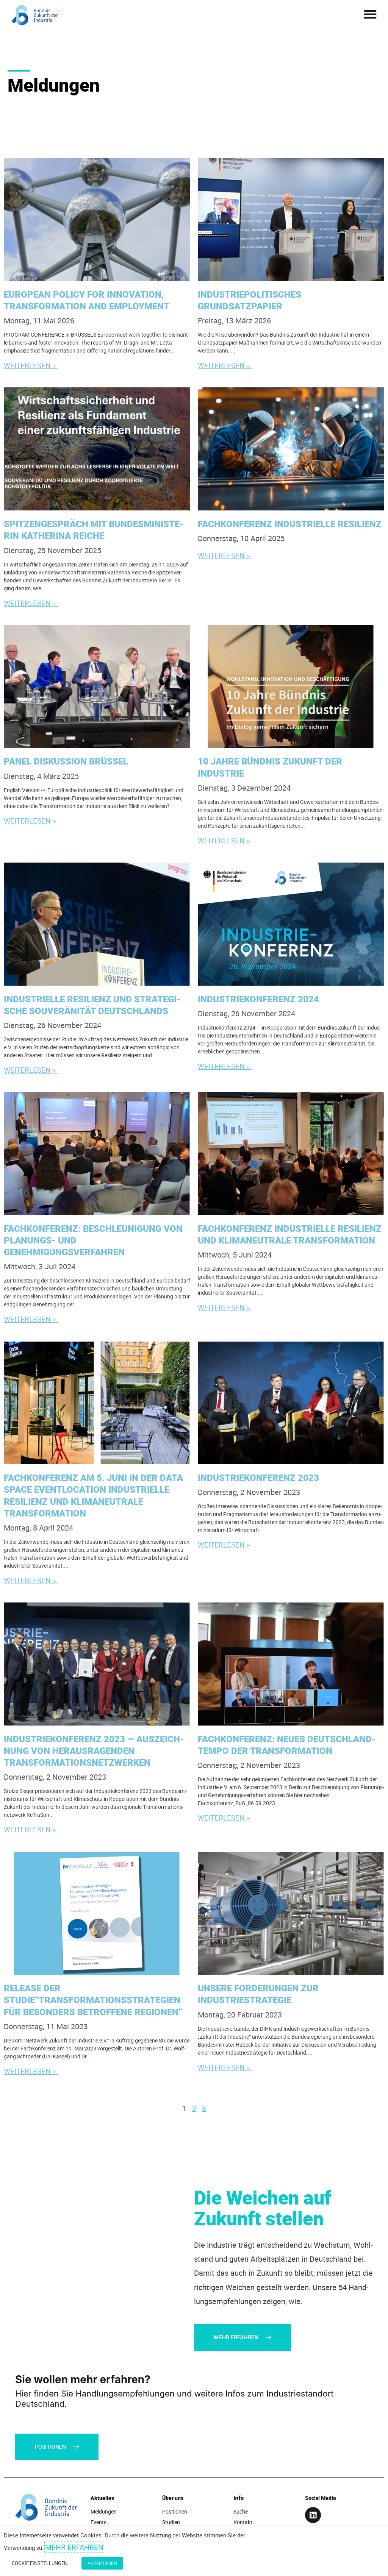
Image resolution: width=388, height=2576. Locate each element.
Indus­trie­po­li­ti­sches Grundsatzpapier (249, 300)
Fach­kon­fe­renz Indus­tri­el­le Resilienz (291, 524)
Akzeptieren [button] (99, 2566)
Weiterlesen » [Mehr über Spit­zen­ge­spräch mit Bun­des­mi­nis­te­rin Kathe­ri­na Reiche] (31, 603)
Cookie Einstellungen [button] (39, 2565)
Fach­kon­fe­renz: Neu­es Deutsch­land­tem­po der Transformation (287, 1745)
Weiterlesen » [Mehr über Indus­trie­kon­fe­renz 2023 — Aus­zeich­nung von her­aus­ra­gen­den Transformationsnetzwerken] (31, 1829)
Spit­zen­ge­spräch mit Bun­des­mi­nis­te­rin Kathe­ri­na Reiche (94, 529)
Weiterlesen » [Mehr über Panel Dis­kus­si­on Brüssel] (31, 821)
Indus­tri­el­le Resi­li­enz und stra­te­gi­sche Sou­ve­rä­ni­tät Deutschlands (92, 1005)
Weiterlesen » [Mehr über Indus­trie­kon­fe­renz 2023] (225, 1545)
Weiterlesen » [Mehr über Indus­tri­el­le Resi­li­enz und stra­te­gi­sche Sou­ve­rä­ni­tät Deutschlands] (31, 1070)
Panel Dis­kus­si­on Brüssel (67, 761)
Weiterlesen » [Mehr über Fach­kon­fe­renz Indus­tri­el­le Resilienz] (225, 555)
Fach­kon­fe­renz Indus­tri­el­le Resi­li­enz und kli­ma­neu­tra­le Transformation (290, 1234)
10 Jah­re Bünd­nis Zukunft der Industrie (270, 767)
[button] (370, 14)
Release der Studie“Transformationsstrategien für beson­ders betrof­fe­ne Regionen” (94, 1999)
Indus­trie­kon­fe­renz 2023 (259, 1477)
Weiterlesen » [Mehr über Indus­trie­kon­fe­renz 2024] (225, 1066)
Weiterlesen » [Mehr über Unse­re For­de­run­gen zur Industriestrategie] (225, 2067)
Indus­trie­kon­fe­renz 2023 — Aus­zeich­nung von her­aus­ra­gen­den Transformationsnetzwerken (94, 1750)
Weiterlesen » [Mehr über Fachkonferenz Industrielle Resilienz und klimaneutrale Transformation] (225, 1307)
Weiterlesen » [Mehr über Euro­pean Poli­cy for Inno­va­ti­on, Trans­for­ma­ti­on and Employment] (31, 365)
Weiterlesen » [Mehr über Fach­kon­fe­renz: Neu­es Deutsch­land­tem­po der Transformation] (225, 1818)
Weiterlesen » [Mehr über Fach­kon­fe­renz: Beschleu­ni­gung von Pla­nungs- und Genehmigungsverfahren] (31, 1319)
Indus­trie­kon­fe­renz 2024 (259, 999)
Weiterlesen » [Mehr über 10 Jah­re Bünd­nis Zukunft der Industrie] (225, 840)
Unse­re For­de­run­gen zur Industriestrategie (258, 1994)
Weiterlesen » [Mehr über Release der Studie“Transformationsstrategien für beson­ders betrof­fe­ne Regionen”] (31, 2071)
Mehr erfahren (74, 2552)
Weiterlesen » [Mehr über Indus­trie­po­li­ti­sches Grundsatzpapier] (225, 365)
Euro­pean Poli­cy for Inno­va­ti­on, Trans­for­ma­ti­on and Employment (88, 300)
